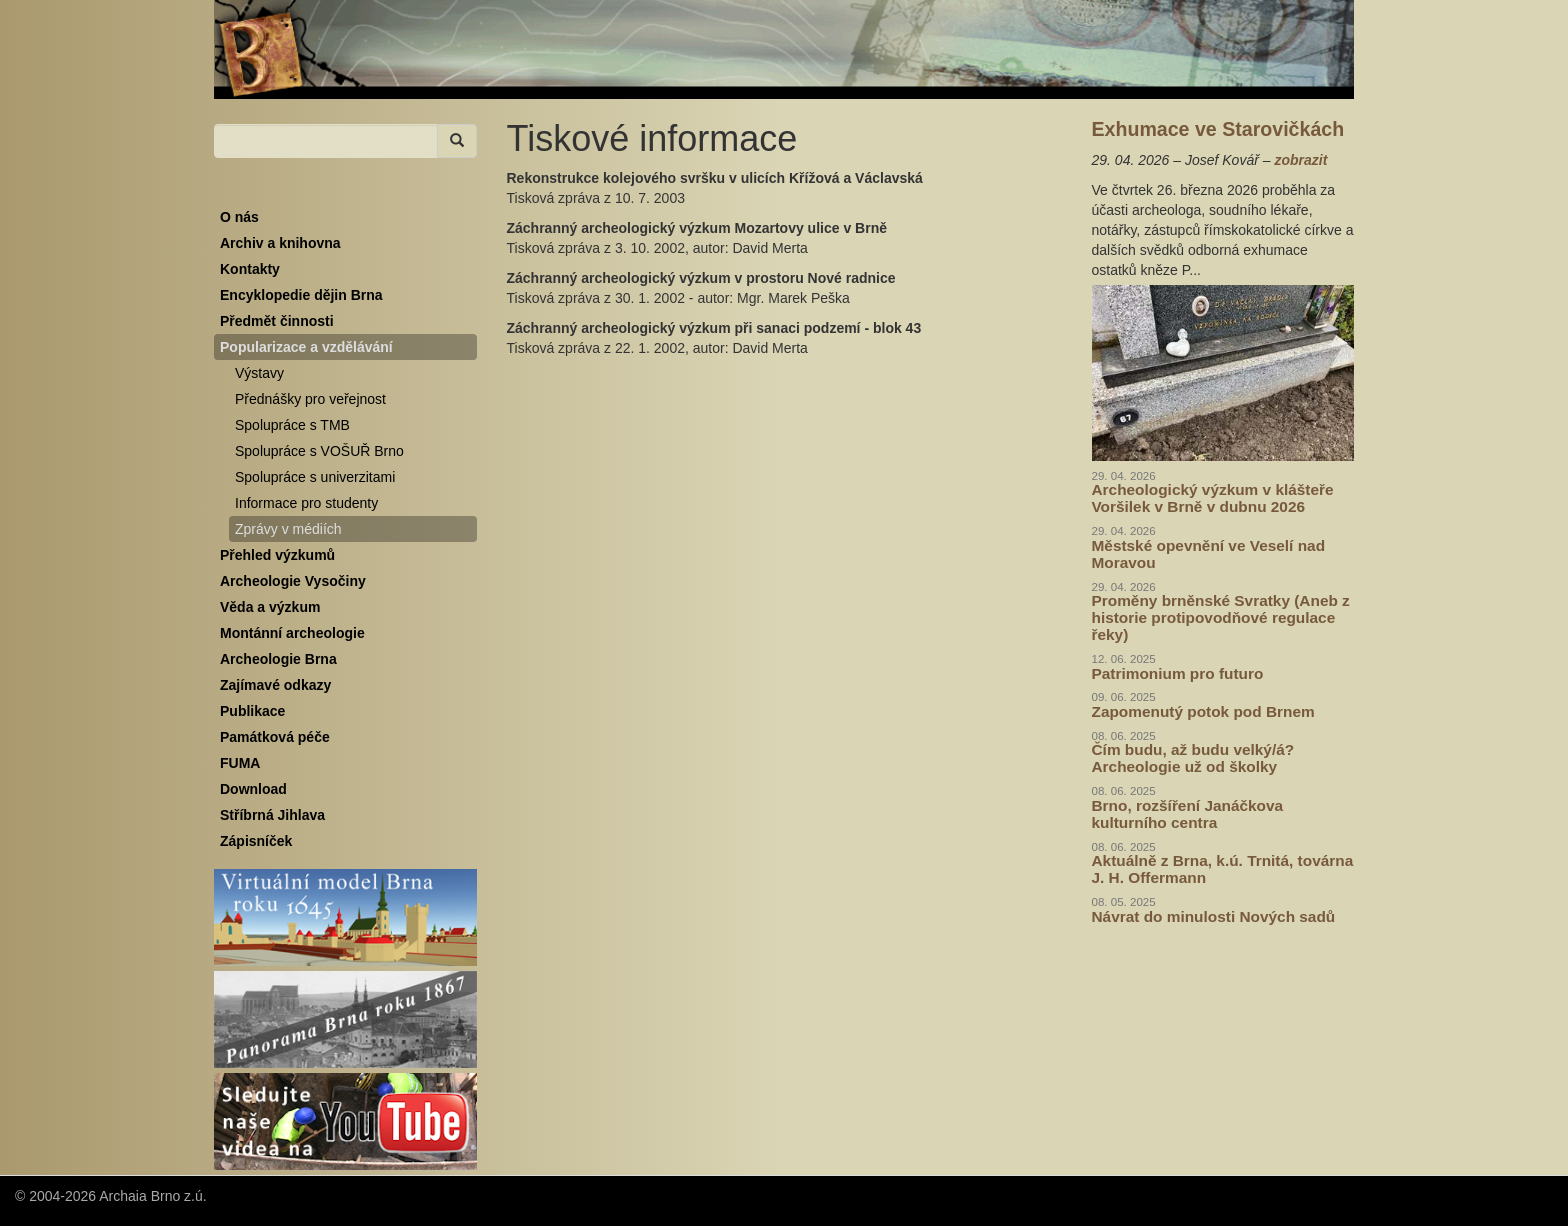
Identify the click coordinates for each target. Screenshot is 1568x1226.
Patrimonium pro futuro (1178, 673)
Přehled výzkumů (277, 555)
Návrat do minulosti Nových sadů (1214, 916)
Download (253, 789)
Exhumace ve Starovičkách (1218, 129)
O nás (239, 217)
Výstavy (259, 373)
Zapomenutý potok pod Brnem (1203, 711)
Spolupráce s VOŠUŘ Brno (319, 451)
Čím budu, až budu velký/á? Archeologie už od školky (1193, 758)
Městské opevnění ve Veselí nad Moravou (1209, 554)
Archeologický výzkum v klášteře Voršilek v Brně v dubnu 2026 (1213, 498)
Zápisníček (256, 841)
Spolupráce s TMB (292, 425)
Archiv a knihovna (280, 243)
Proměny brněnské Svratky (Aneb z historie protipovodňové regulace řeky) (1221, 617)
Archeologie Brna (278, 659)
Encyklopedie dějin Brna (301, 295)
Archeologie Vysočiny (293, 581)
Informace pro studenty (306, 503)
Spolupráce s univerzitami (315, 477)
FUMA (240, 763)
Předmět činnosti (277, 321)
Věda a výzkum (270, 607)
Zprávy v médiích (288, 529)
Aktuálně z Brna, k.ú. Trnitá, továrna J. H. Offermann (1223, 869)
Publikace (252, 711)
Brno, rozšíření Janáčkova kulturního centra (1188, 814)
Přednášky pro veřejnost (310, 399)
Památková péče (275, 737)
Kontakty (250, 269)
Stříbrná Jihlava (272, 815)
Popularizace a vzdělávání (306, 347)
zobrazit (1300, 160)
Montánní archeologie (292, 633)
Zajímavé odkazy (275, 685)
